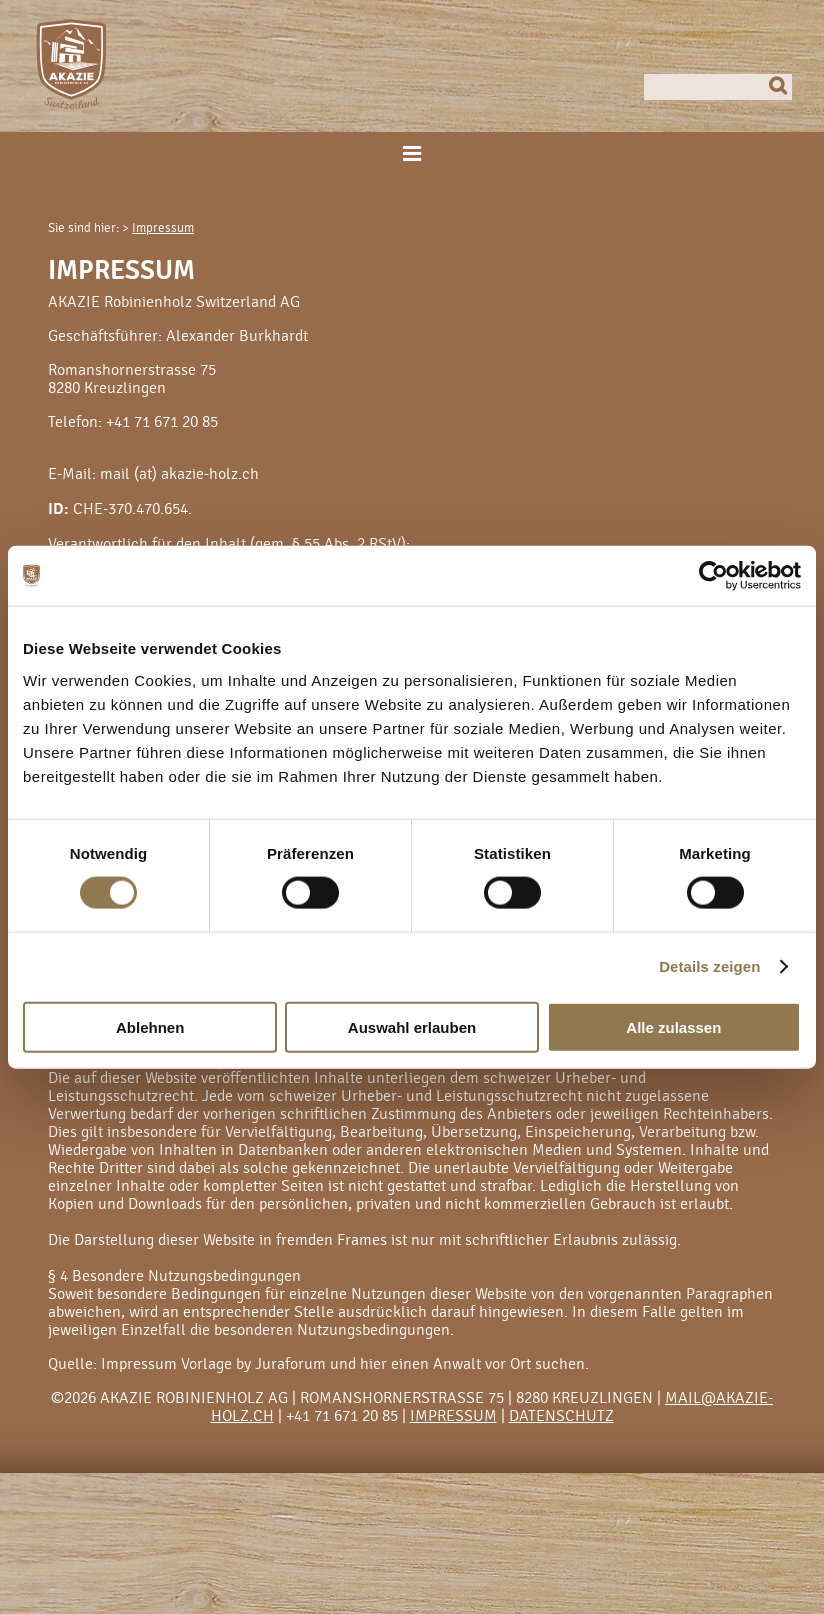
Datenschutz (561, 1416)
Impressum (163, 228)
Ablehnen (150, 1026)
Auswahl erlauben (412, 1026)
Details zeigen (709, 966)
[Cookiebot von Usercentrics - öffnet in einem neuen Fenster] (713, 576)
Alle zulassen (673, 1026)
